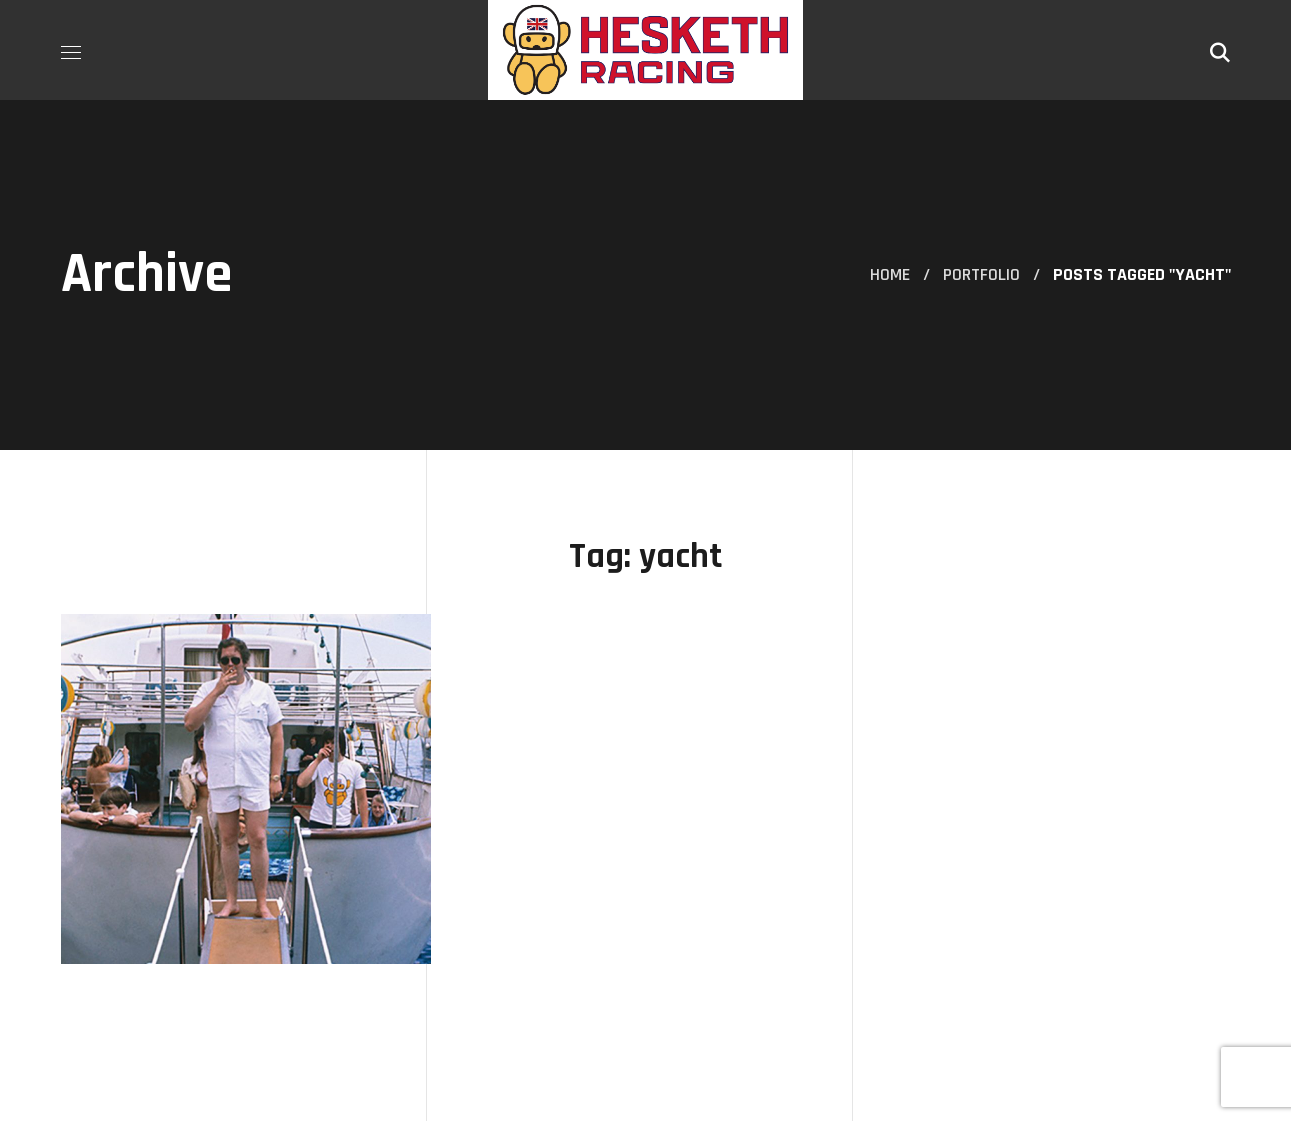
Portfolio (981, 274)
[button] (1220, 50)
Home (890, 274)
